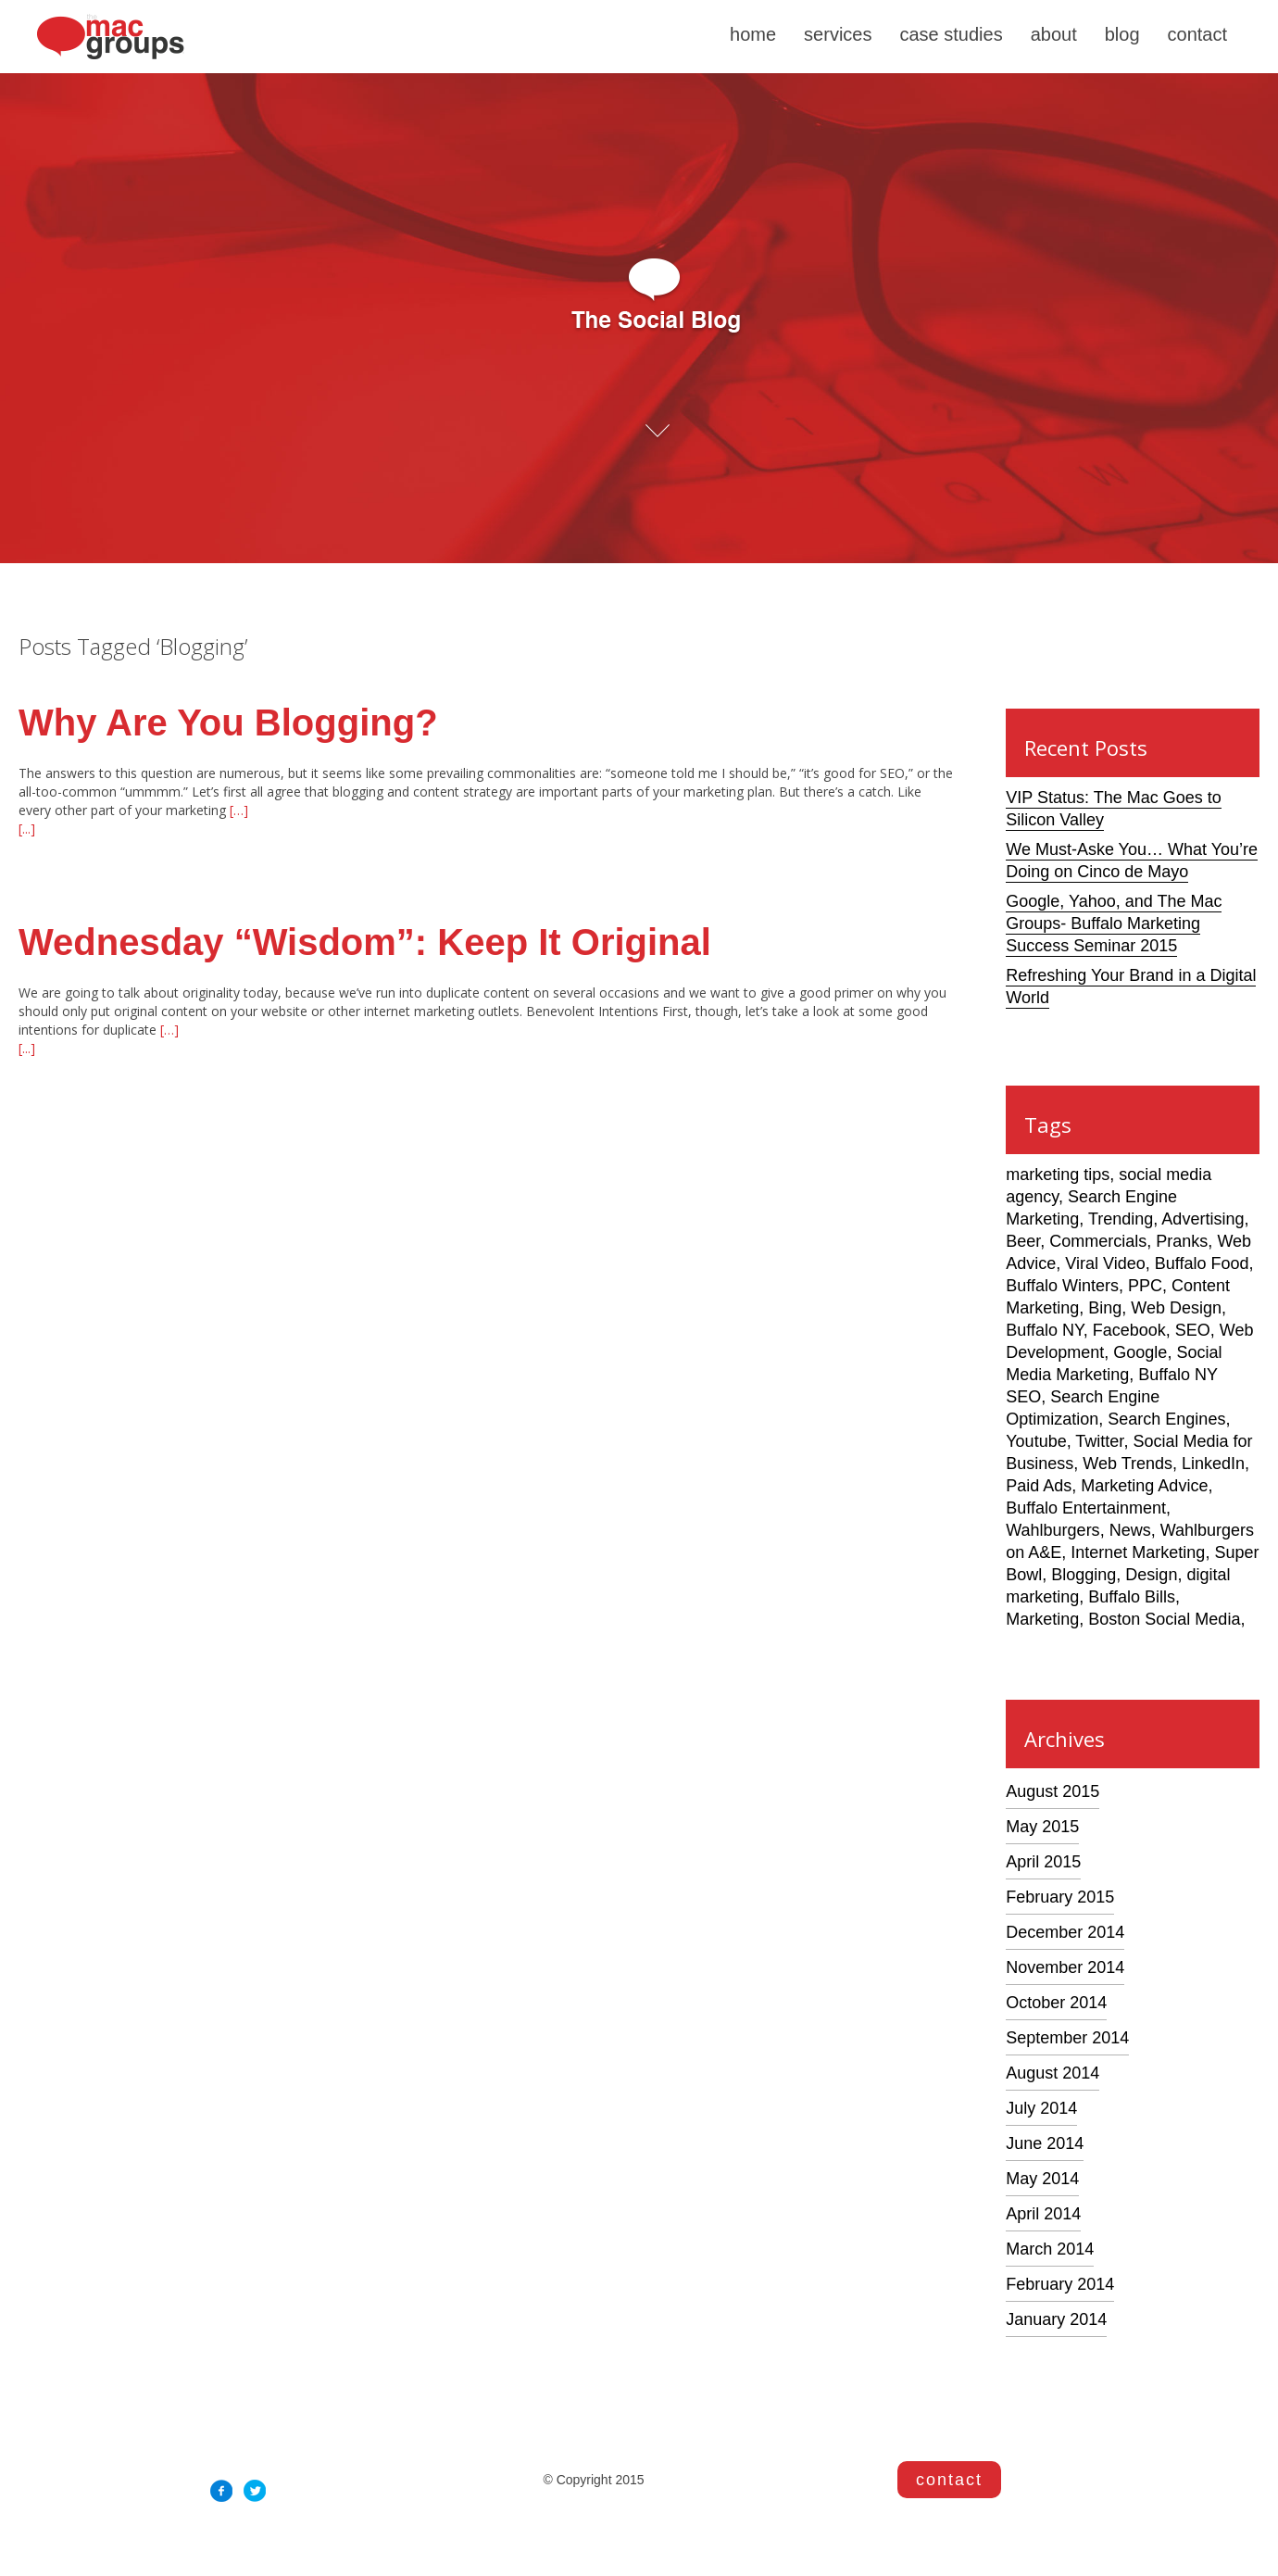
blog (1122, 34)
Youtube (1036, 1441)
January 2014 (1056, 2319)
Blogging (1083, 1574)
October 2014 (1056, 2002)
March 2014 (1050, 2249)
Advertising (1202, 1219)
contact (1197, 34)
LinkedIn (1213, 1463)
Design (1151, 1574)
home (753, 34)
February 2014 (1060, 2284)
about (1054, 34)
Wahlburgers (1052, 1530)
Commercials (1097, 1241)
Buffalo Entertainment (1086, 1508)
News (1130, 1530)
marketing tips (1057, 1174)
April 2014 (1043, 2214)
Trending (1120, 1219)
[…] (237, 810)
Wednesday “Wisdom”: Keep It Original (365, 942)
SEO (1192, 1330)
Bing (1104, 1308)
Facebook (1129, 1330)
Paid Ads (1038, 1485)
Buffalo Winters (1062, 1285)
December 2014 (1065, 1932)
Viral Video (1105, 1263)
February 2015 (1060, 1897)
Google (1140, 1352)
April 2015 (1043, 1862)
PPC (1145, 1285)
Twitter (1099, 1441)
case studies (950, 34)
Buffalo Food (1202, 1263)
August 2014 (1052, 2073)
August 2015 (1052, 1791)
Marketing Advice (1144, 1485)
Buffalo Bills (1131, 1597)
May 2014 (1042, 2178)
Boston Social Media (1164, 1619)
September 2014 (1067, 2038)
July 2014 (1041, 2108)
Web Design (1176, 1308)
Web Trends (1127, 1463)
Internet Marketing (1138, 1552)
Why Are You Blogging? (228, 722)
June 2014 (1045, 2143)
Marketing (1042, 1619)
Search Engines (1166, 1419)
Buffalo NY (1044, 1330)
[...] (27, 828)
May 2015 (1042, 1826)
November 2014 (1065, 1967)
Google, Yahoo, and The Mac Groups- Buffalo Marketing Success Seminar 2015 (1114, 923)
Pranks (1182, 1241)
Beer (1023, 1241)
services (837, 34)
